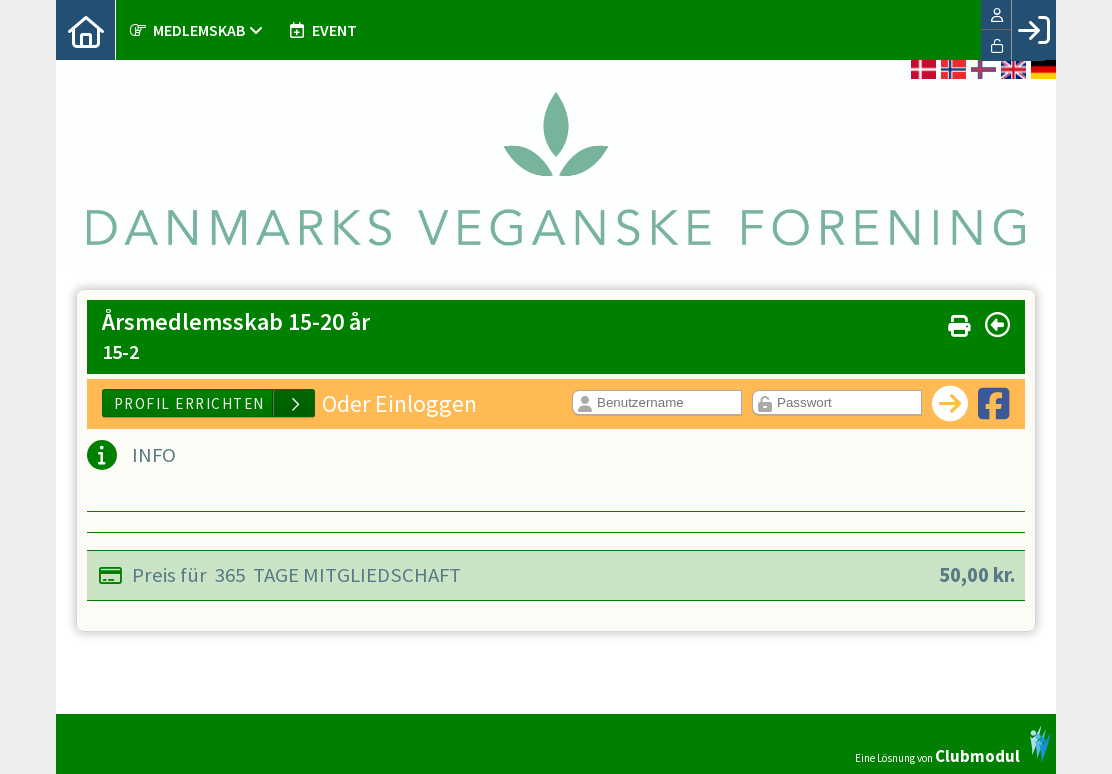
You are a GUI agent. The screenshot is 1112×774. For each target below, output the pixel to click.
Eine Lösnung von (953, 745)
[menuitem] (86, 30)
